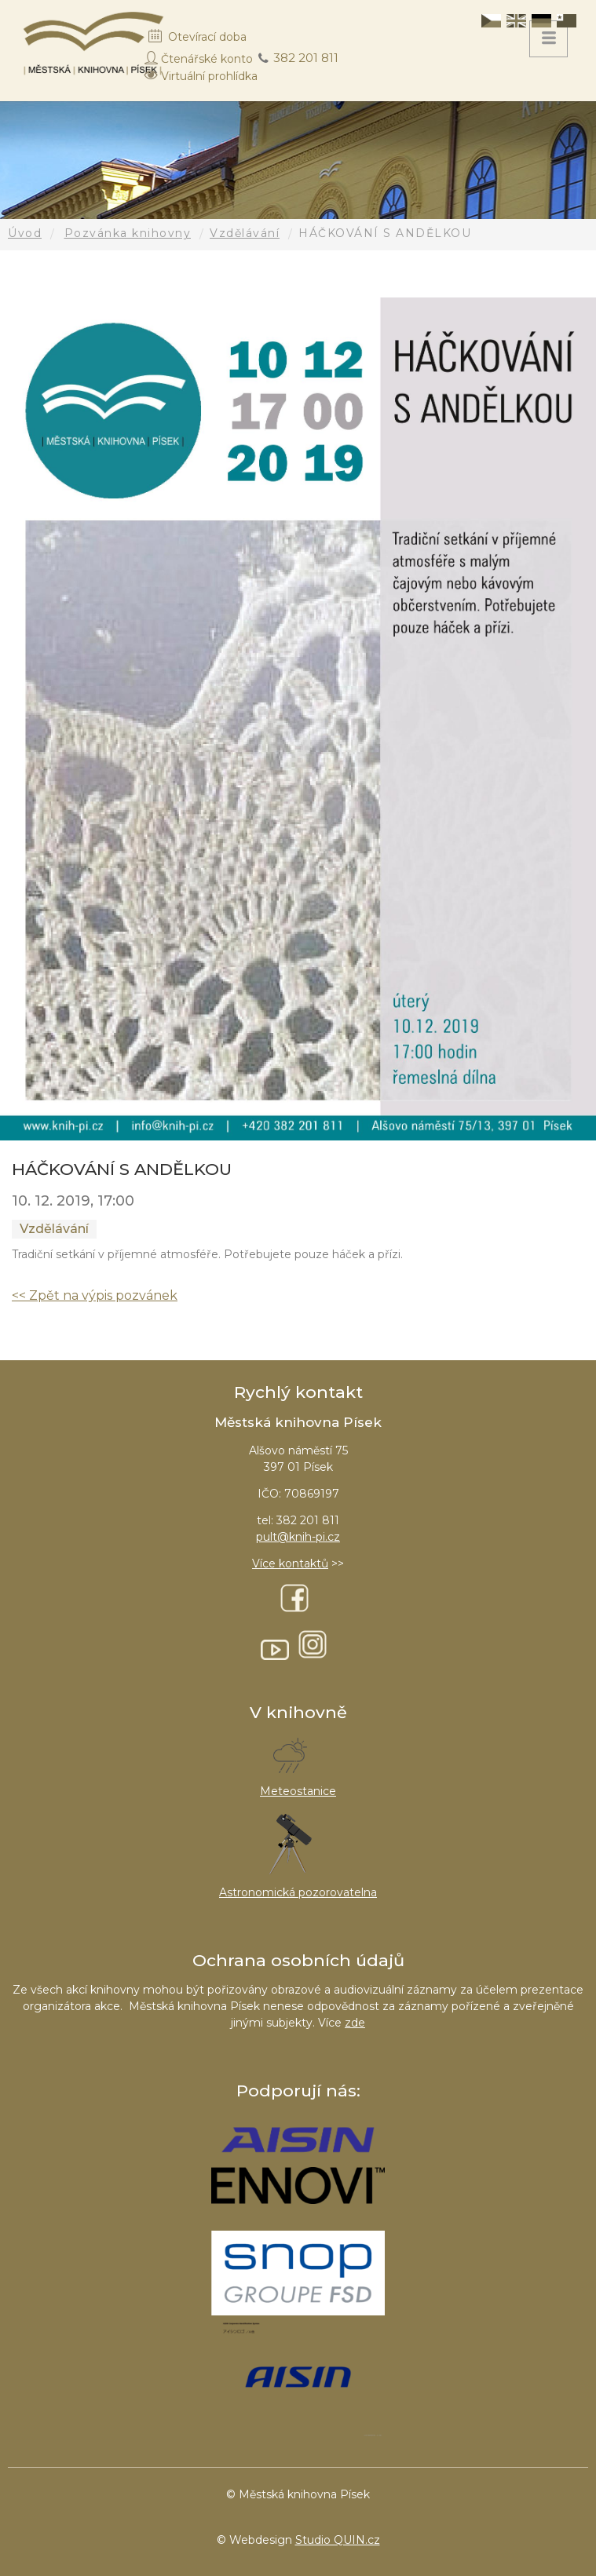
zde (355, 2023)
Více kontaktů (290, 1563)
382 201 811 (305, 57)
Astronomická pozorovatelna (298, 1892)
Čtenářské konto (207, 59)
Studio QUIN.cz (337, 2540)
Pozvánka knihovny (128, 233)
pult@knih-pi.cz (298, 1537)
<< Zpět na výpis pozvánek (94, 1295)
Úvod (25, 233)
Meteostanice (298, 1791)
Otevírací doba (207, 37)
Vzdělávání (245, 233)
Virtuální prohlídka (209, 76)
